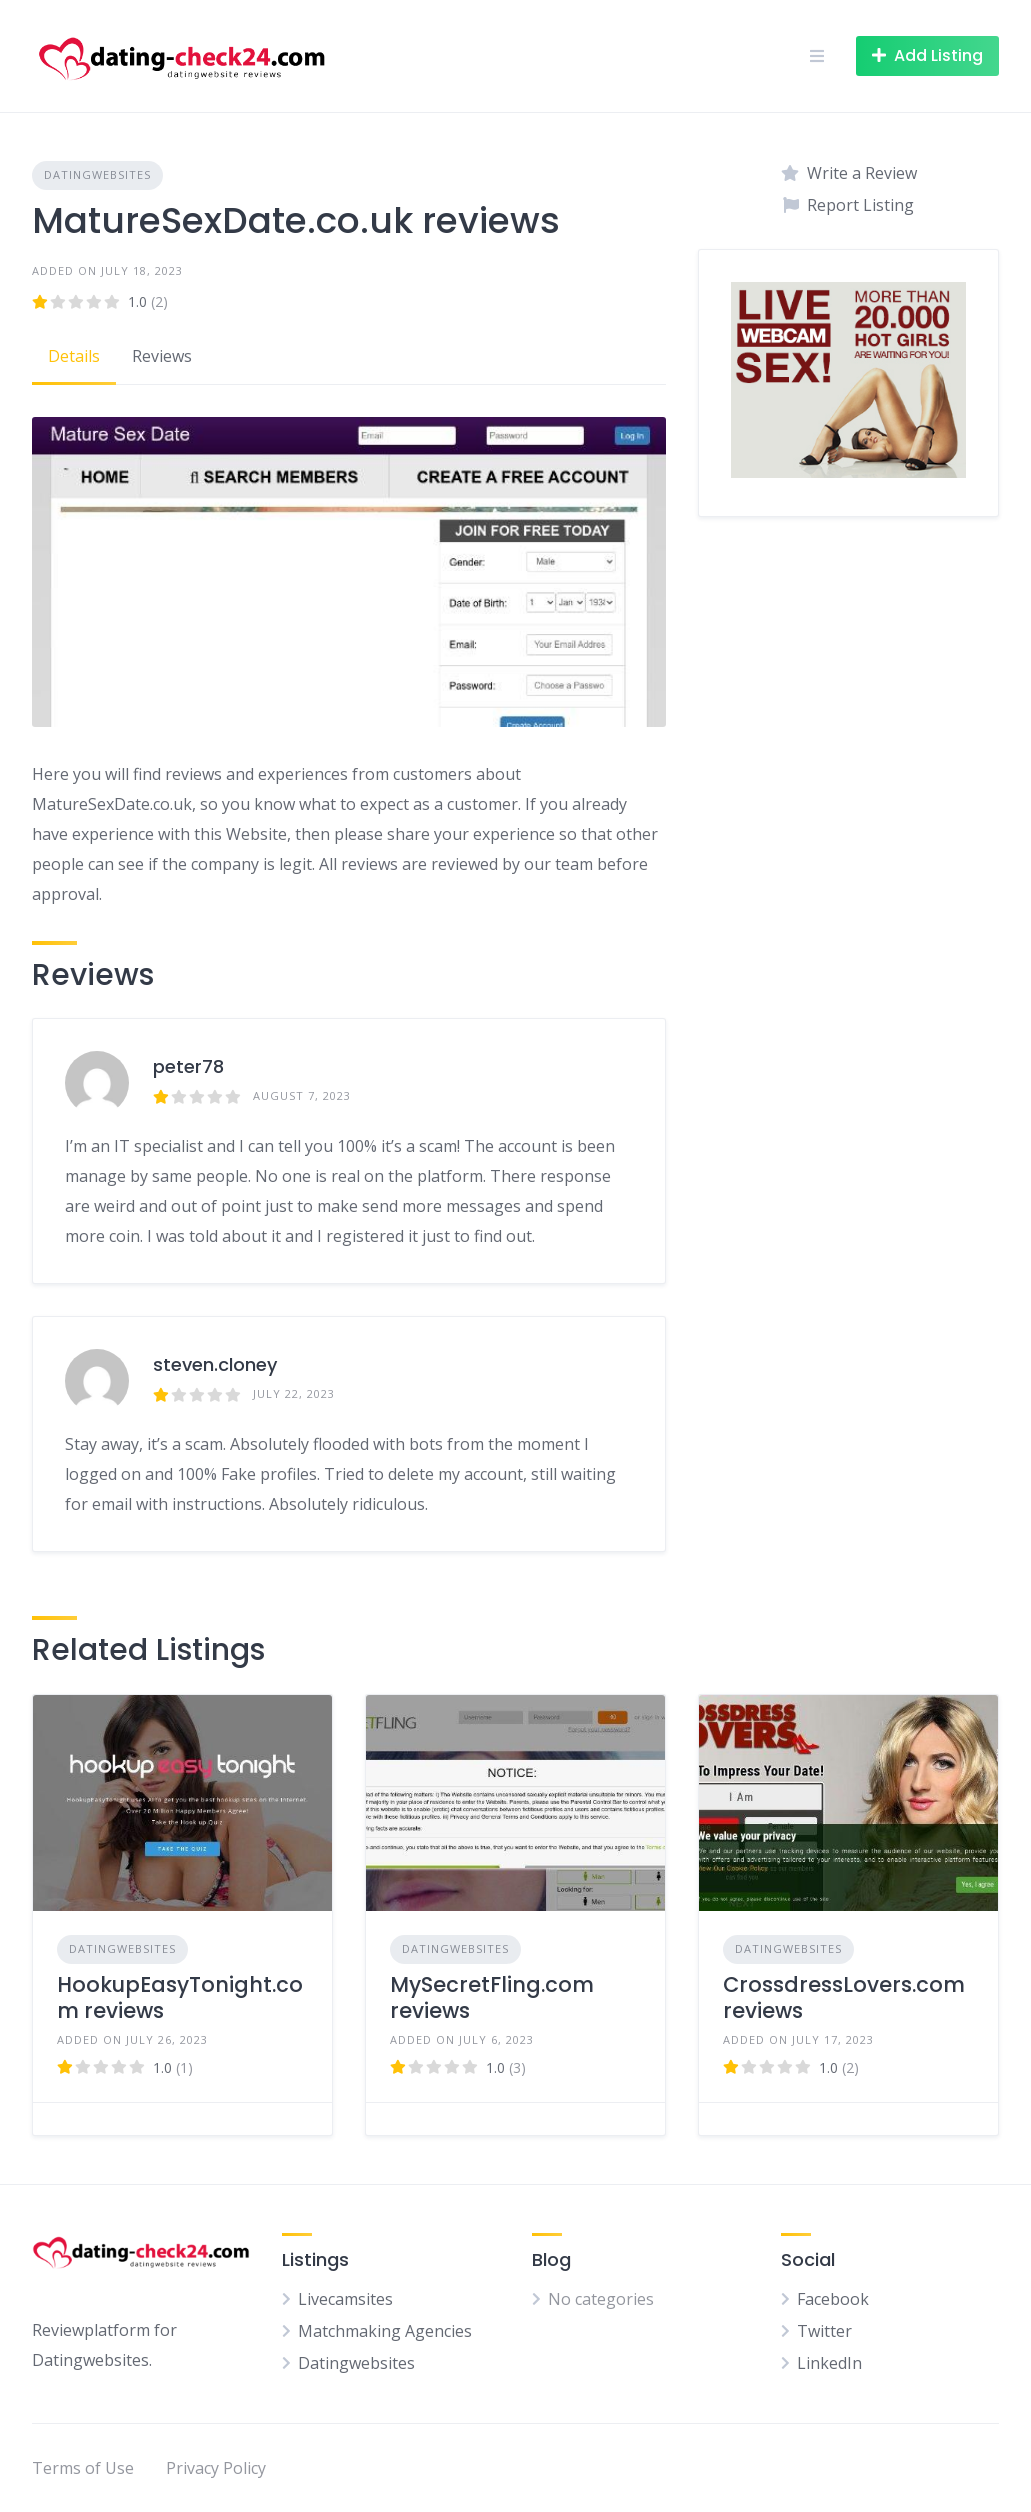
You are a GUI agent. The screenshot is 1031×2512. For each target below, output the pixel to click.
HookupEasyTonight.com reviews (180, 1997)
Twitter (824, 2331)
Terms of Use (83, 2468)
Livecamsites (345, 2299)
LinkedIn (829, 2363)
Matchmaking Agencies (385, 2331)
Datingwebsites (97, 174)
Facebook (833, 2299)
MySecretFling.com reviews (492, 1997)
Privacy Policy (216, 2468)
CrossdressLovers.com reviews (844, 1997)
